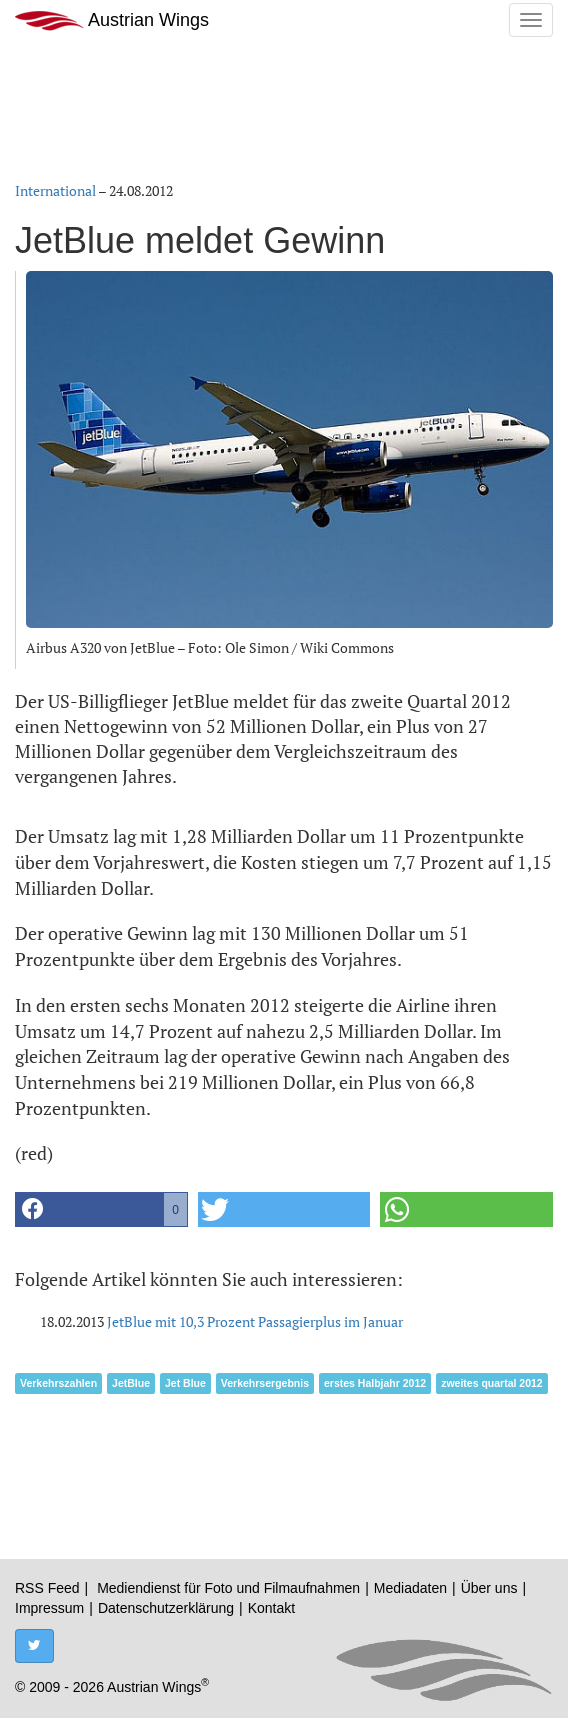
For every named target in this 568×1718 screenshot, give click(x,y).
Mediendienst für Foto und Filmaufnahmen (228, 1588)
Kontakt (271, 1608)
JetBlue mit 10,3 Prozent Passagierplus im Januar (255, 1321)
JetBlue (131, 1383)
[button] (101, 1209)
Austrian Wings (112, 20)
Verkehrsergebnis (265, 1383)
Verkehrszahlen (58, 1383)
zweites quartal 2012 (492, 1383)
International (55, 190)
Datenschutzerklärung (166, 1608)
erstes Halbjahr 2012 (375, 1383)
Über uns (489, 1588)
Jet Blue (185, 1383)
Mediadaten (410, 1588)
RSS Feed (47, 1588)
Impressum (49, 1608)
